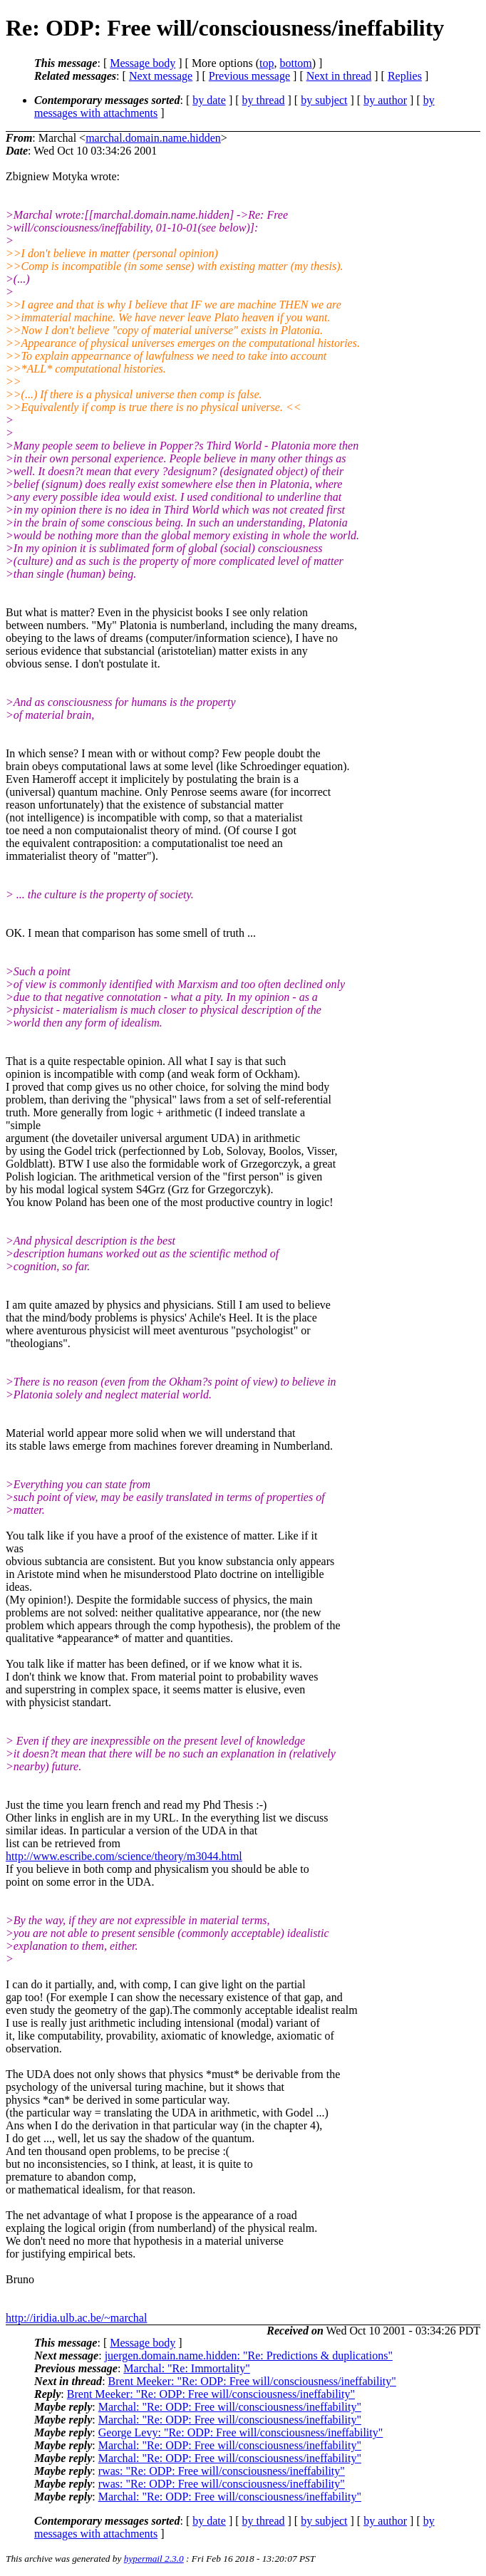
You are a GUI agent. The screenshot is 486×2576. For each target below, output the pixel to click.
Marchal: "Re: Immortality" (186, 2368)
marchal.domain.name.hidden (153, 138)
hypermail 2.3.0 (154, 2558)
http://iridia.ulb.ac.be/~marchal (76, 2318)
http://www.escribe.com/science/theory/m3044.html (124, 1856)
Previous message (249, 76)
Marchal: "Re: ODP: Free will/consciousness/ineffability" (229, 2407)
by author (385, 100)
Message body (142, 63)
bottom (295, 63)
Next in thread (339, 76)
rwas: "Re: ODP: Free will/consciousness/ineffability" (221, 2471)
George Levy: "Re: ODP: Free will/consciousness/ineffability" (240, 2432)
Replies (405, 76)
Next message (160, 76)
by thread (263, 100)
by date (209, 100)
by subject (324, 100)
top (266, 63)
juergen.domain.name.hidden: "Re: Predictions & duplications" (249, 2355)
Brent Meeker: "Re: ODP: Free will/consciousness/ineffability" (252, 2381)
